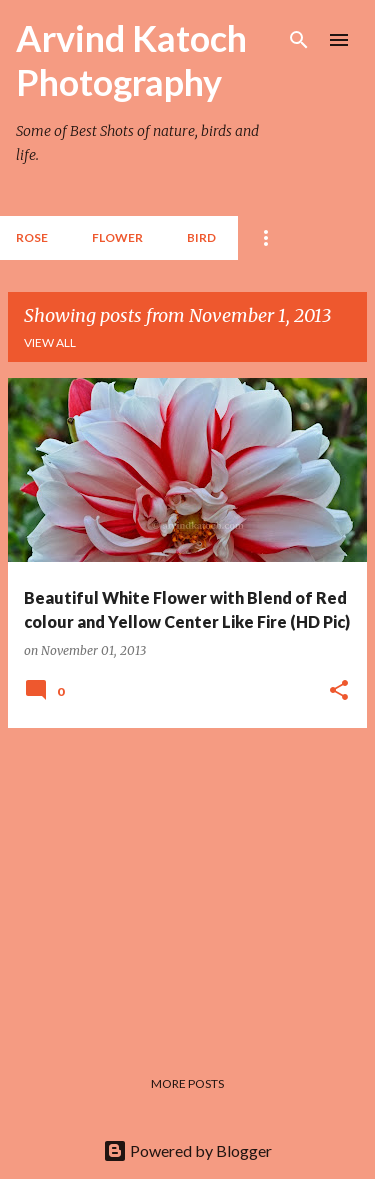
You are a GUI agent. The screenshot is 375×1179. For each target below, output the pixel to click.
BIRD (201, 237)
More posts (187, 1083)
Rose (32, 237)
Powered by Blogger (187, 1150)
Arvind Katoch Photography (131, 60)
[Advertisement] (187, 884)
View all (50, 342)
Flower (117, 237)
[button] (339, 691)
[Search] (299, 40)
